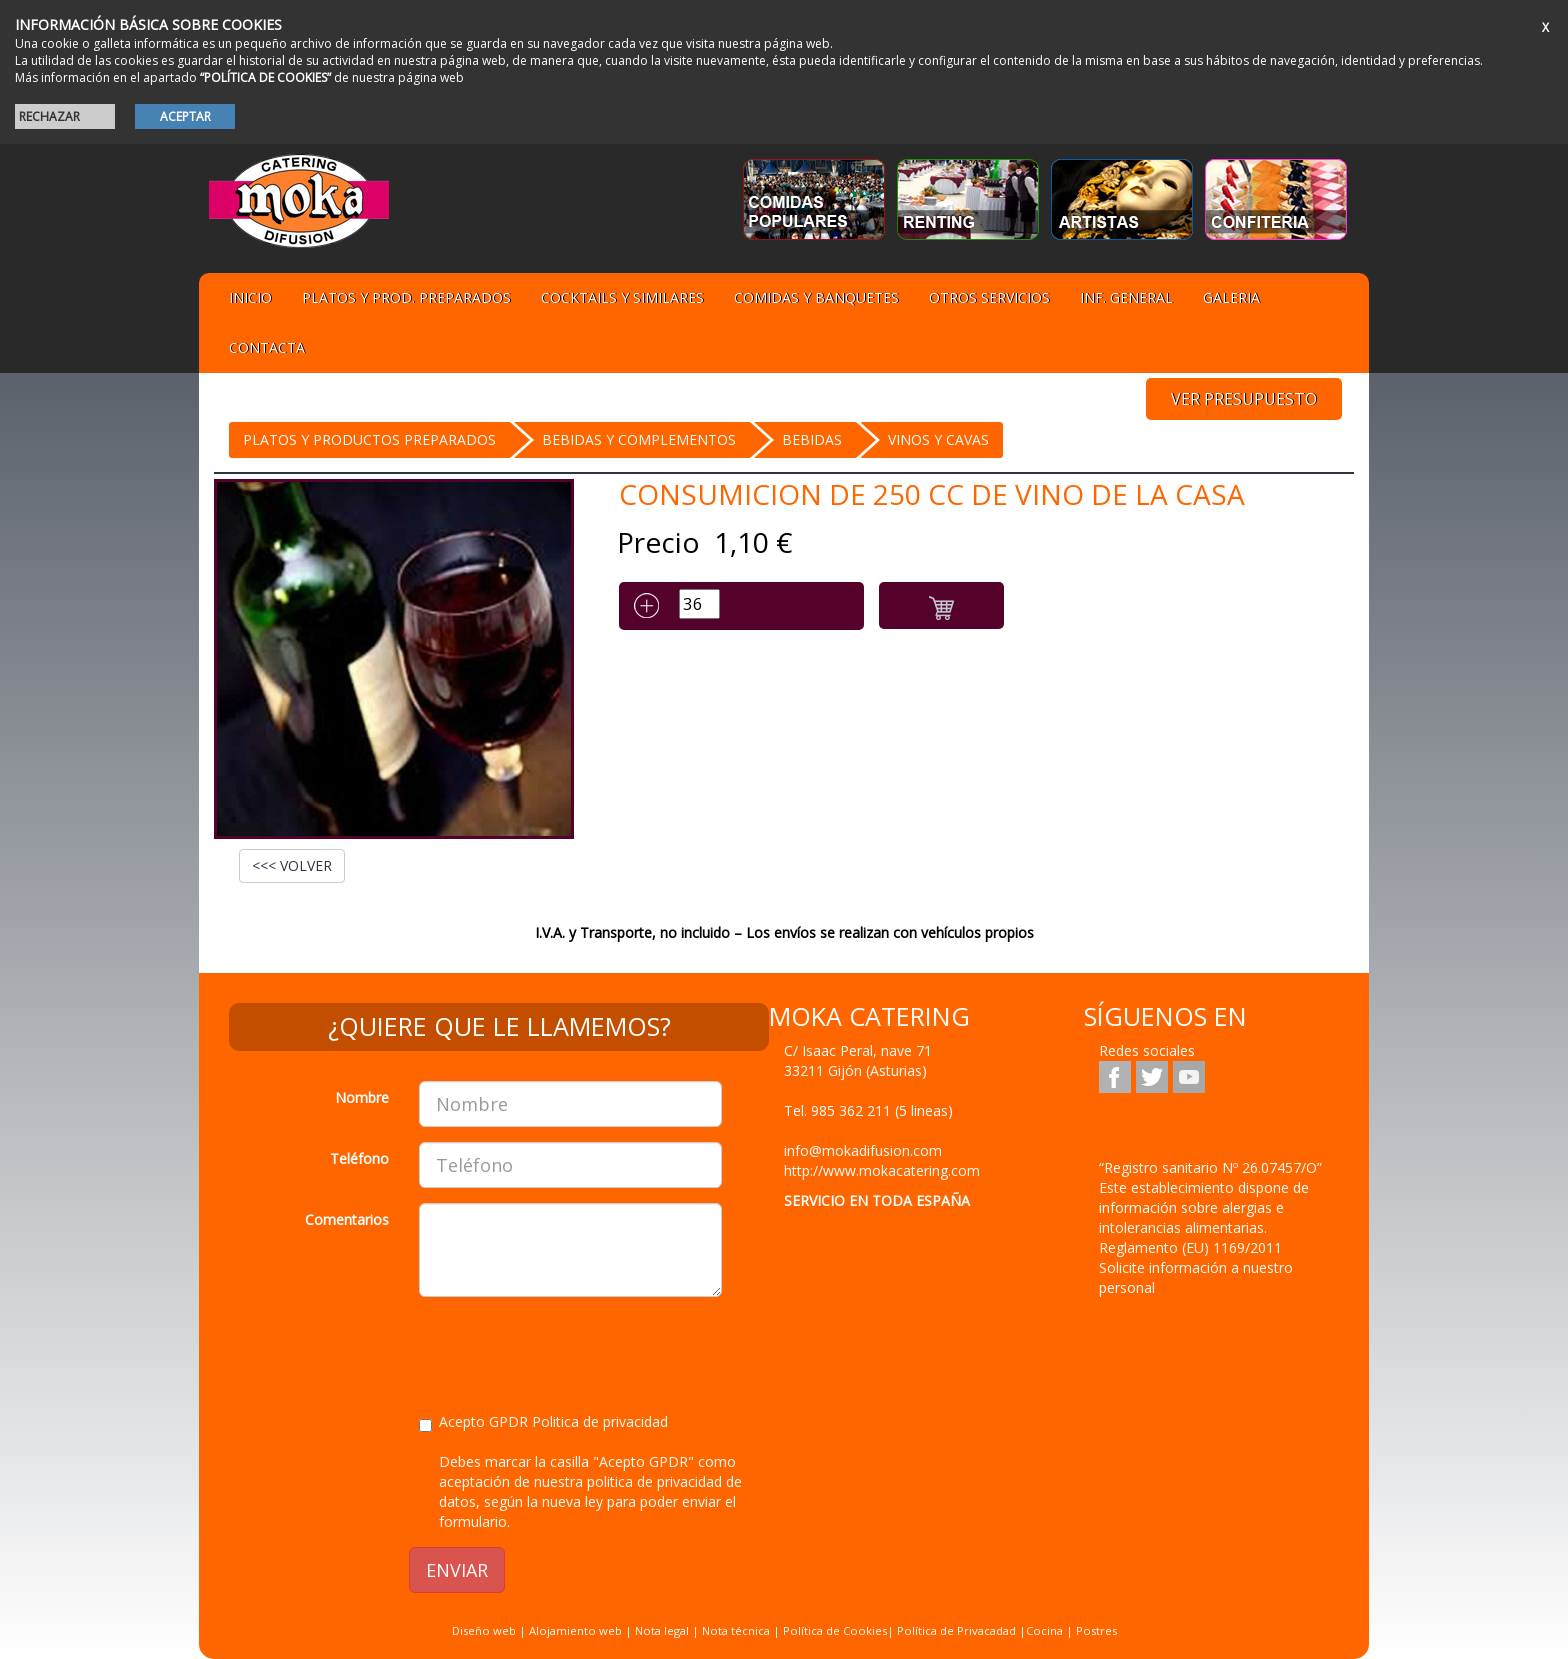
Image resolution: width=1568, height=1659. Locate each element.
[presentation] (571, 1351)
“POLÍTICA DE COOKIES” (265, 77)
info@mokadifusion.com (863, 1150)
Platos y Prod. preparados (406, 297)
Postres (1096, 1630)
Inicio (250, 297)
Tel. (868, 1110)
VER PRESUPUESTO (1244, 399)
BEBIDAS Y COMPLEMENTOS (639, 439)
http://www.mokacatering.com (882, 1170)
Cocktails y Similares (622, 297)
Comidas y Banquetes (816, 297)
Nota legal (662, 1630)
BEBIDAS (812, 439)
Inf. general (1126, 297)
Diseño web (484, 1630)
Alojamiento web (575, 1630)
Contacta (267, 347)
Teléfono (359, 1158)
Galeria (1231, 297)
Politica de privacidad (600, 1421)
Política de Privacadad (956, 1630)
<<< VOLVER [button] (292, 865)
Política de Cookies (835, 1630)
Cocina (1046, 1630)
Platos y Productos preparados (369, 439)
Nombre (362, 1097)
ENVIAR (457, 1570)
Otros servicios (989, 297)
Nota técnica (736, 1630)
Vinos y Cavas (938, 439)
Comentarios (347, 1219)
